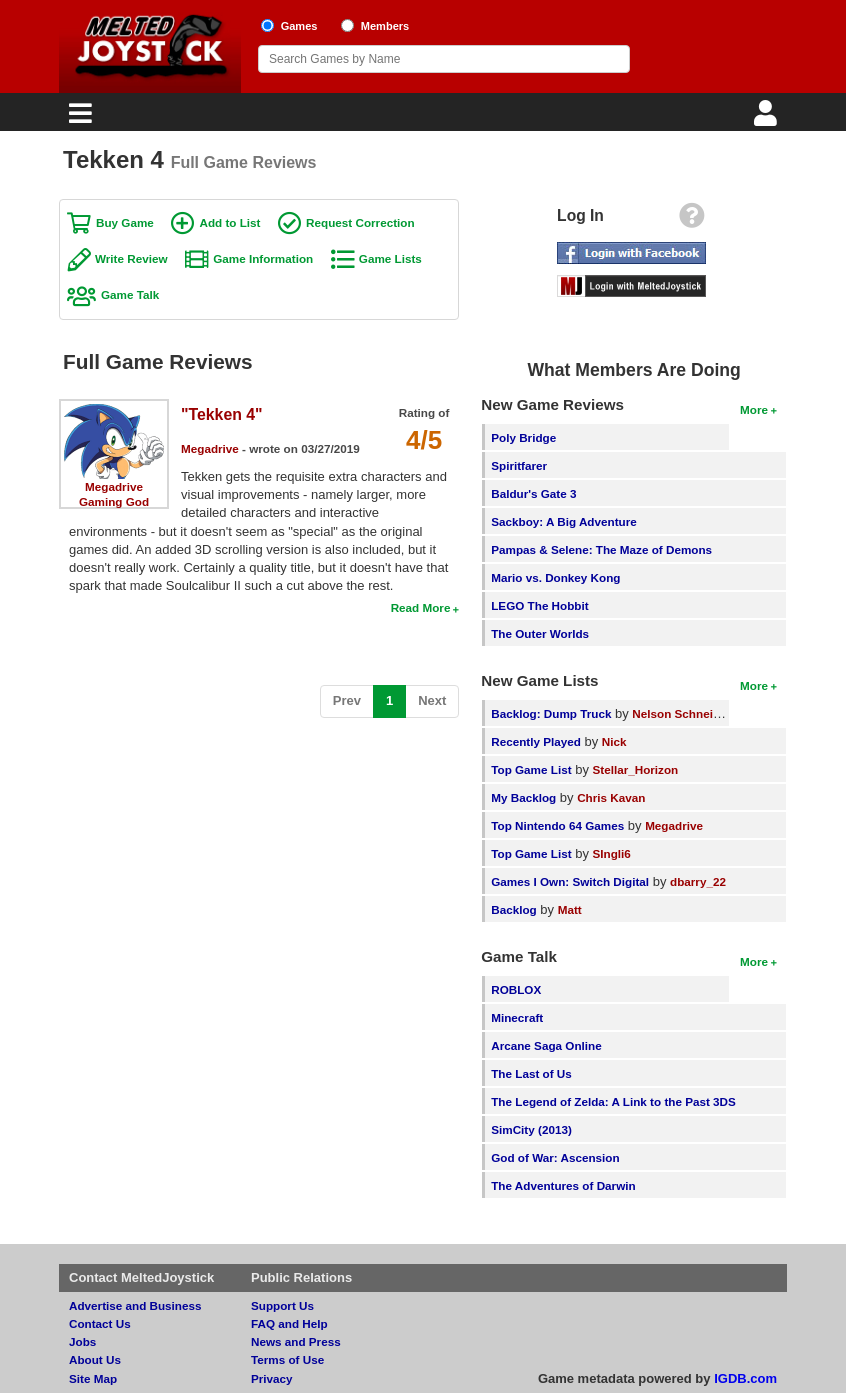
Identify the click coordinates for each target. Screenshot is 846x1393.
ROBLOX (516, 989)
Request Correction (360, 222)
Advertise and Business (135, 1305)
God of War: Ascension (555, 1157)
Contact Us (100, 1323)
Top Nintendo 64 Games (557, 825)
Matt (570, 909)
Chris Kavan (611, 797)
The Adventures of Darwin (563, 1185)
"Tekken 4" (222, 414)
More (754, 409)
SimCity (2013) (531, 1129)
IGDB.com (745, 1378)
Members (385, 26)
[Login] (768, 118)
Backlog (513, 909)
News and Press (296, 1341)
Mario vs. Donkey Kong (555, 577)
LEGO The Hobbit (539, 605)
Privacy (272, 1378)
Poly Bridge (523, 437)
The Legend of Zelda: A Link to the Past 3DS (613, 1101)
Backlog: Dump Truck (551, 713)
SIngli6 (612, 853)
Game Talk (130, 294)
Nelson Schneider (681, 713)
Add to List (229, 222)
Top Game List (531, 769)
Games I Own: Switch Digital (570, 881)
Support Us (282, 1305)
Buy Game (125, 222)
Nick (614, 741)
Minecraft (517, 1017)
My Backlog (523, 797)
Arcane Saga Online (546, 1045)
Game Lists (390, 258)
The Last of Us (531, 1073)
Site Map (93, 1378)
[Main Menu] (78, 118)
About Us (95, 1359)
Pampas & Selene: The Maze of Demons (601, 549)
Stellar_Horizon (636, 769)
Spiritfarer (519, 465)
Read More (421, 607)
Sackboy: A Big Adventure (563, 521)
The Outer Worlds (540, 633)
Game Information (263, 258)
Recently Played (536, 741)
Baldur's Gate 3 (533, 493)
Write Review (131, 258)
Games (299, 26)
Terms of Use (287, 1359)
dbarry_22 (698, 881)
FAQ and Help (289, 1323)
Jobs (82, 1341)
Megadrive (114, 486)
